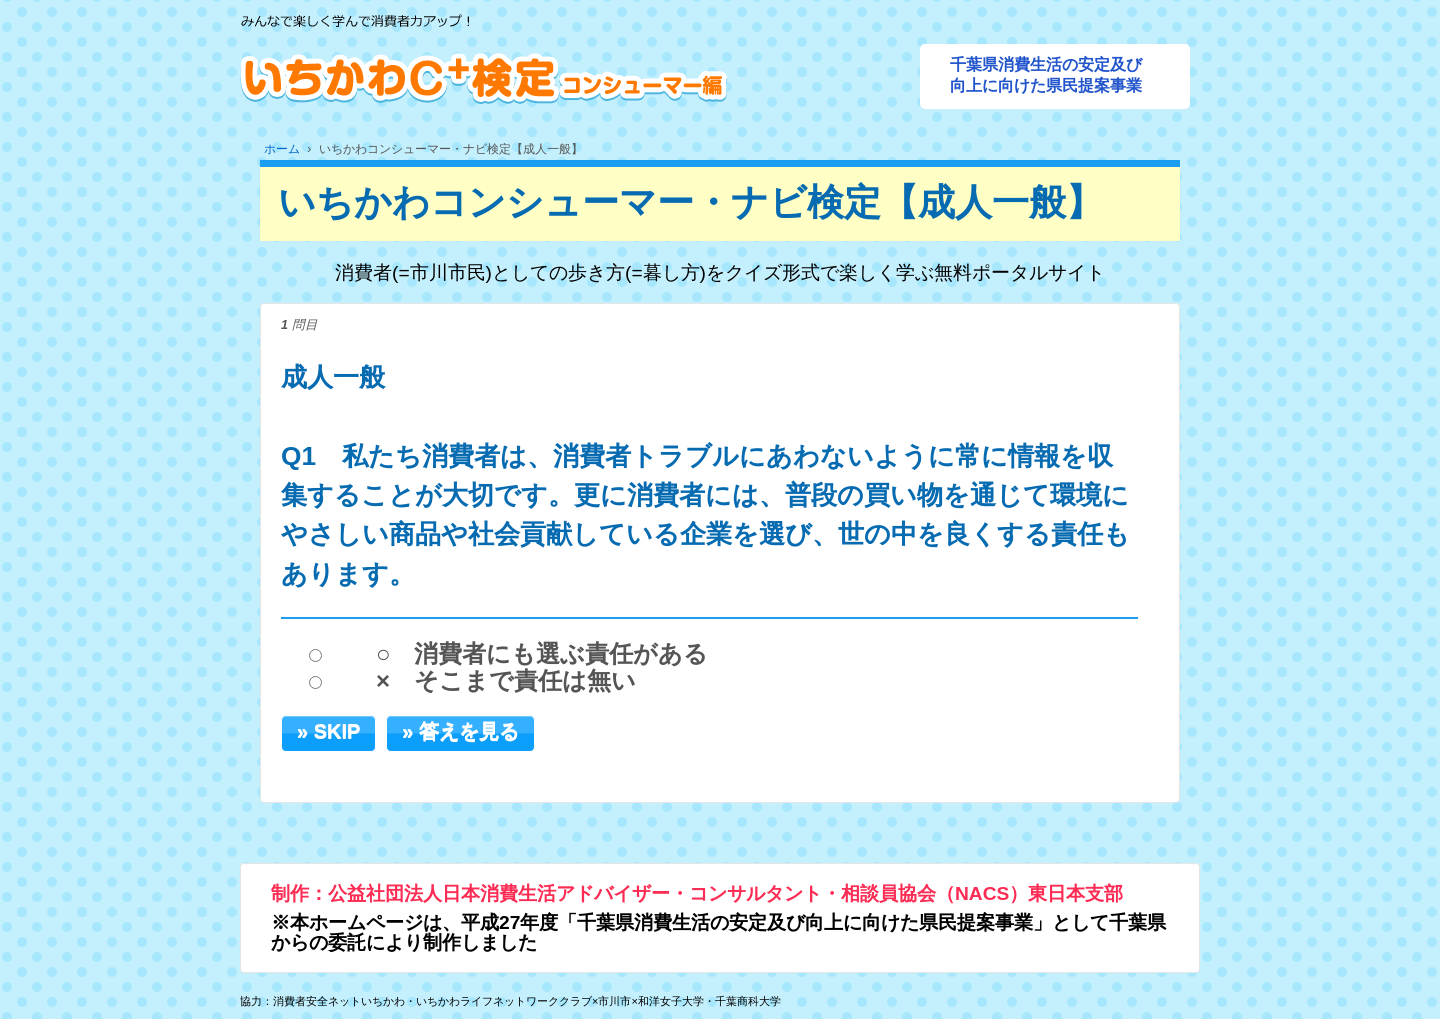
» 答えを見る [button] (460, 731)
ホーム (282, 149)
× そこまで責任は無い (506, 681)
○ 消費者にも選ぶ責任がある (542, 654)
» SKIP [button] (328, 731)
